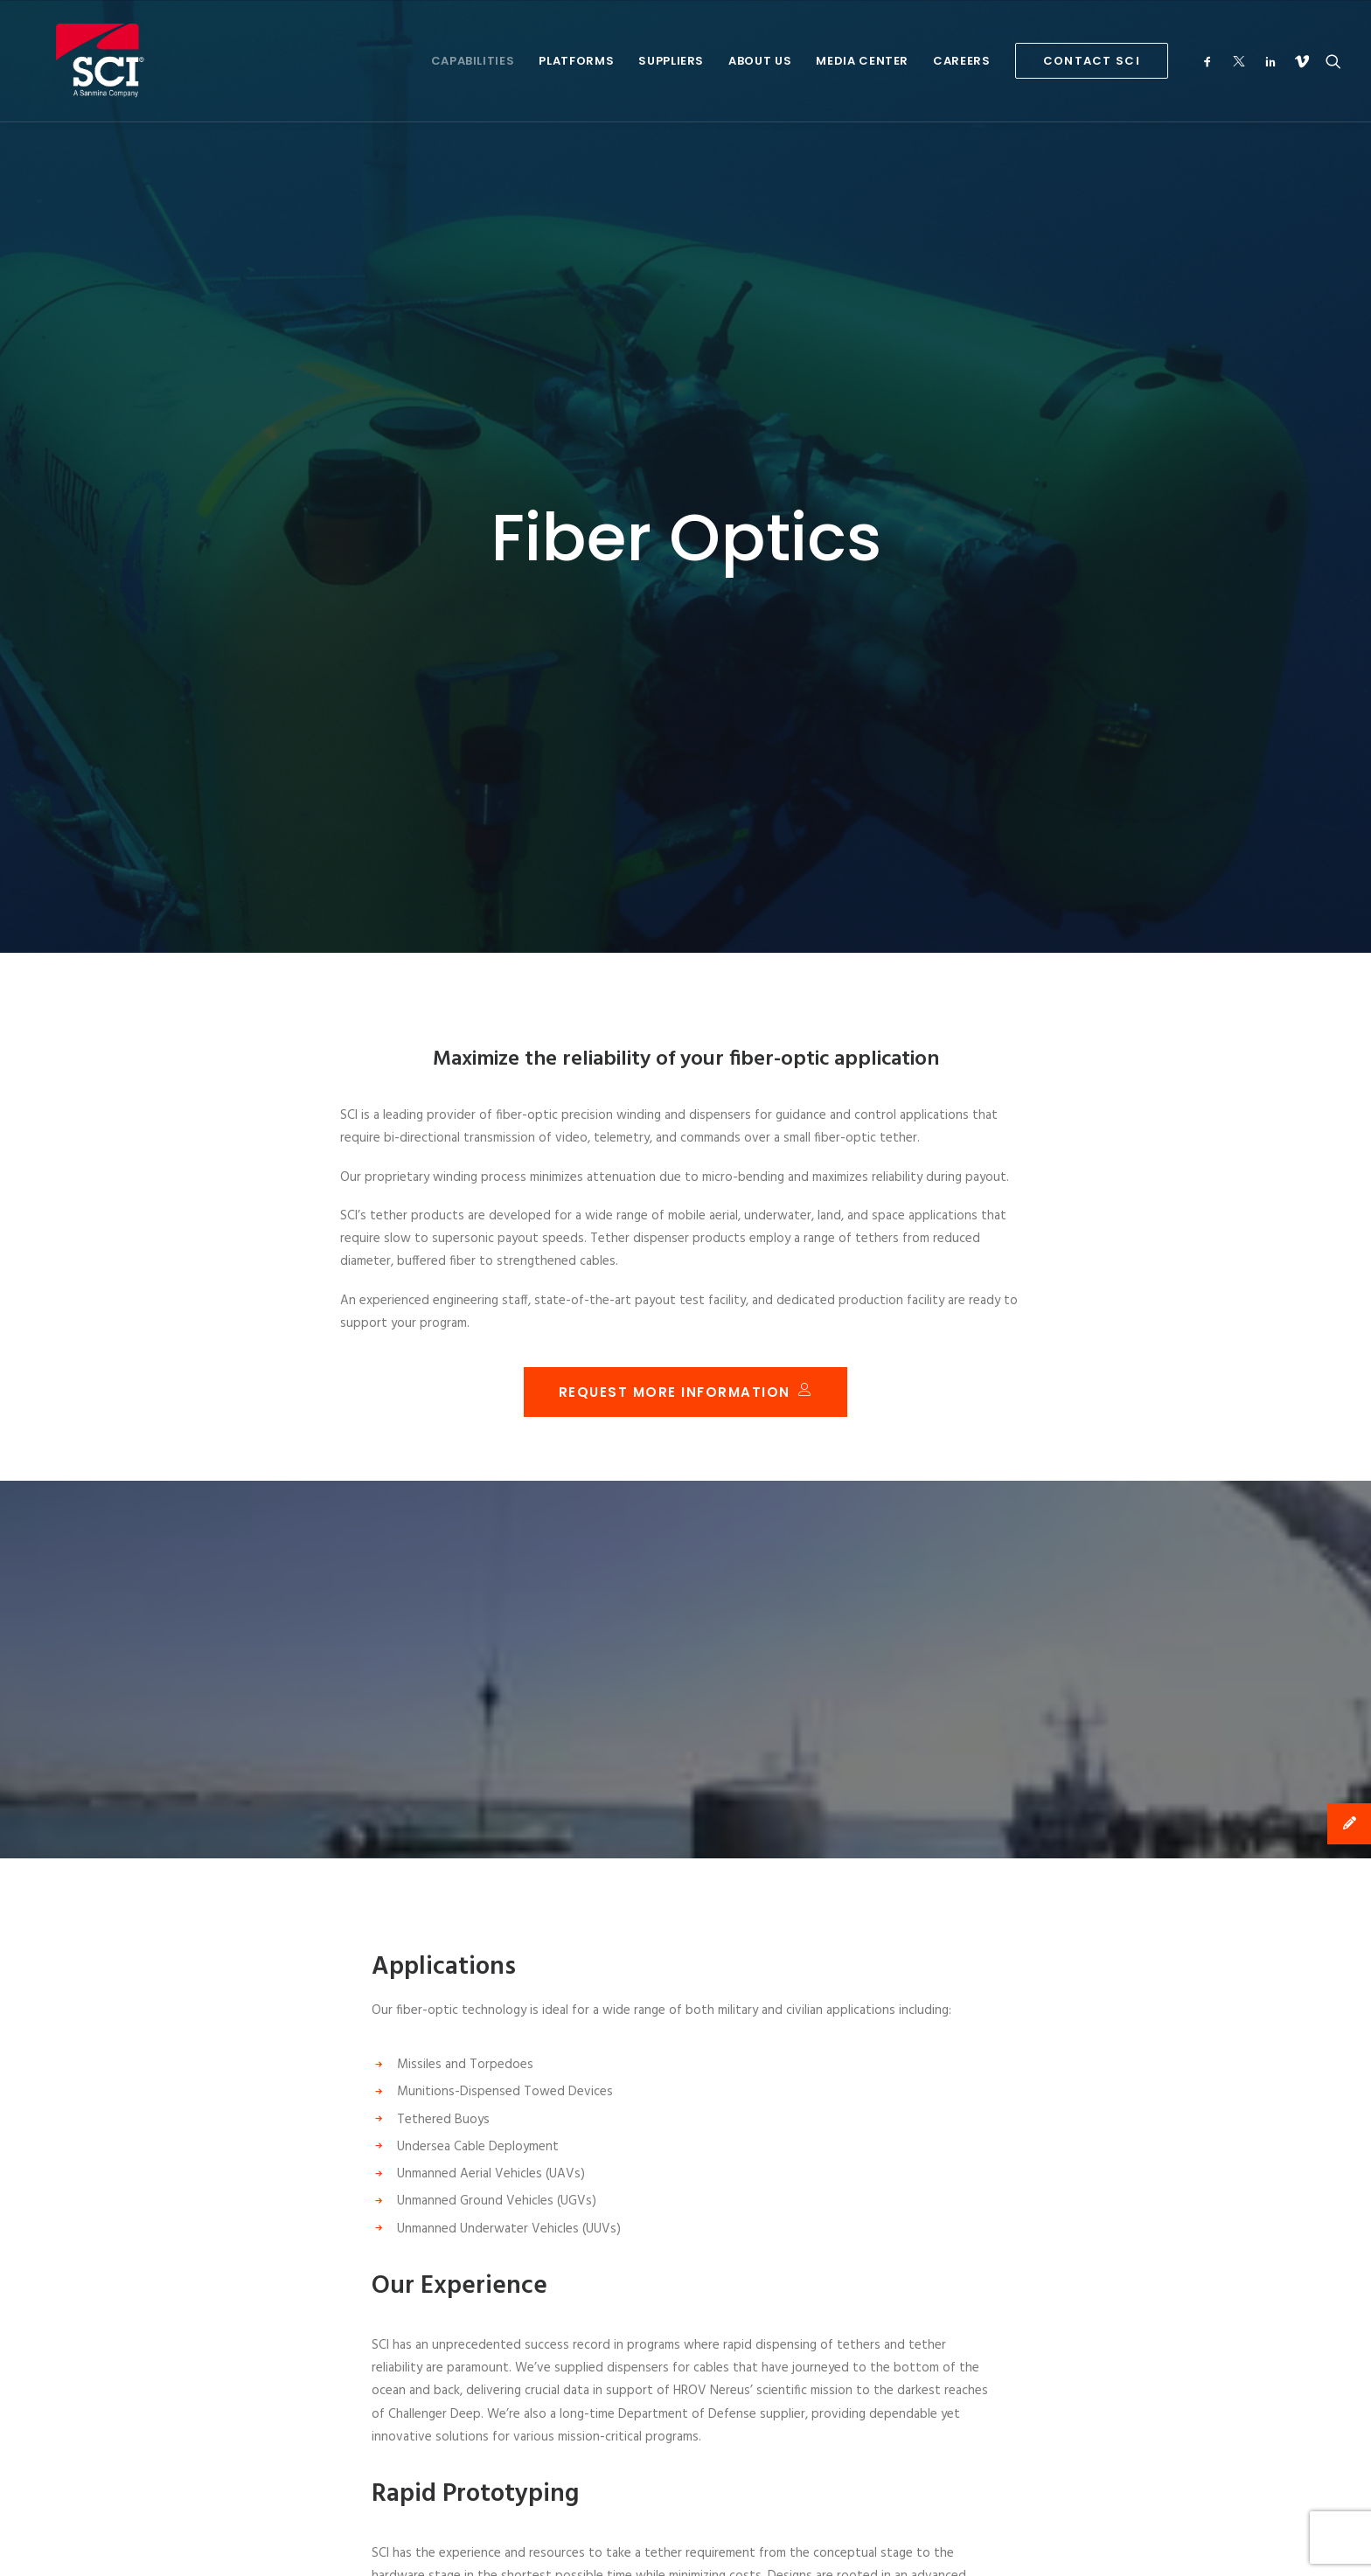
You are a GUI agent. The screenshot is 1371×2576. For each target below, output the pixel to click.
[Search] (1329, 61)
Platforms (576, 60)
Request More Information (686, 1239)
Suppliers (671, 60)
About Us (759, 60)
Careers (962, 60)
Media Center (862, 60)
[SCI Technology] (74, 61)
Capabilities (473, 60)
